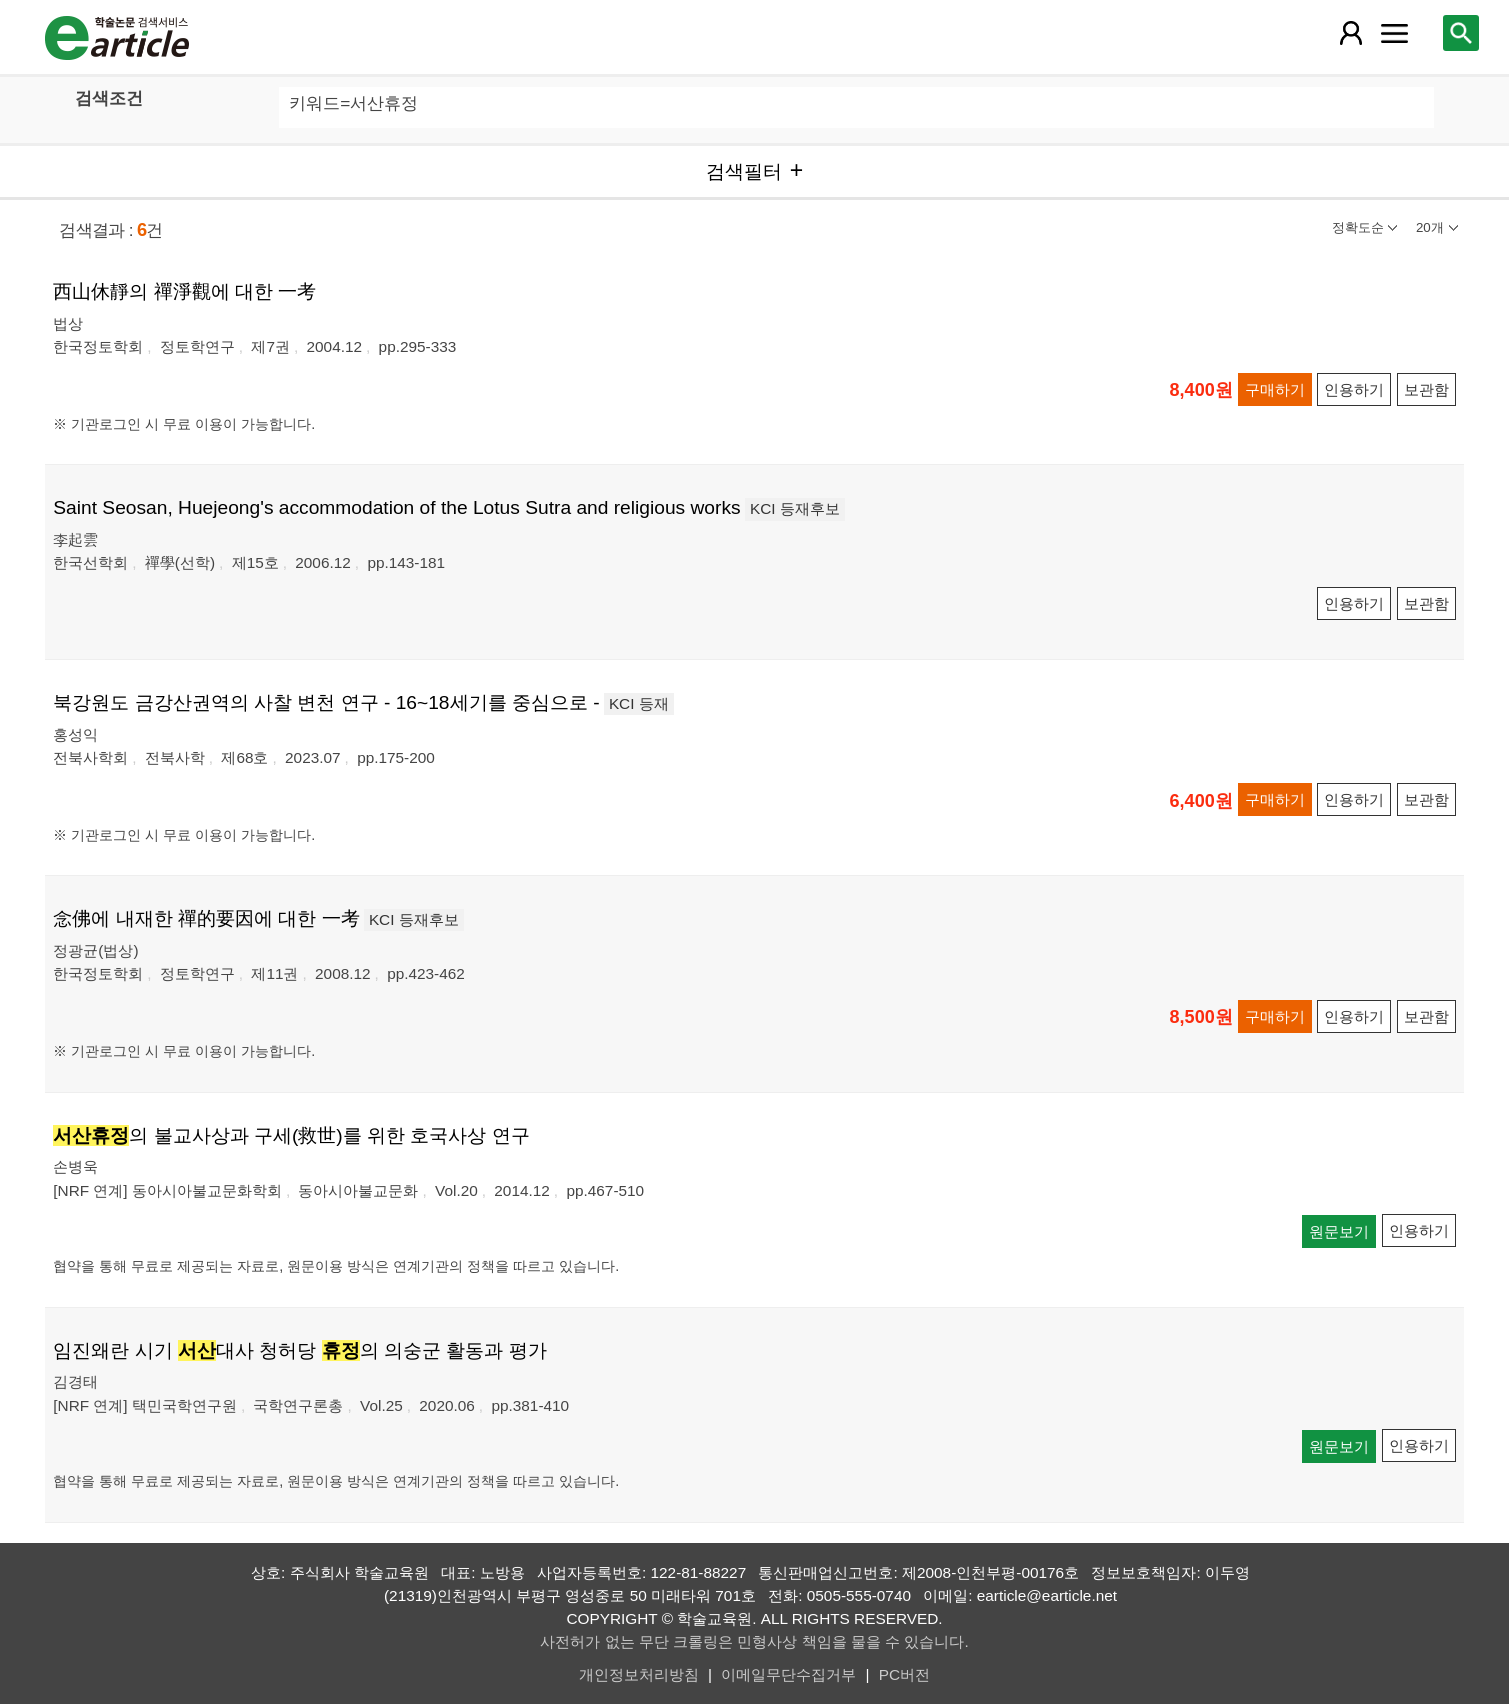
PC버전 (904, 1674)
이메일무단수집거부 (788, 1674)
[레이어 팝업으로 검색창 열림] (1461, 33)
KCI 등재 (639, 703)
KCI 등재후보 (795, 508)
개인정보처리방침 (639, 1674)
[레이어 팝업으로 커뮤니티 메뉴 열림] (1395, 33)
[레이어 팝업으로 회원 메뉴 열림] (1351, 33)
